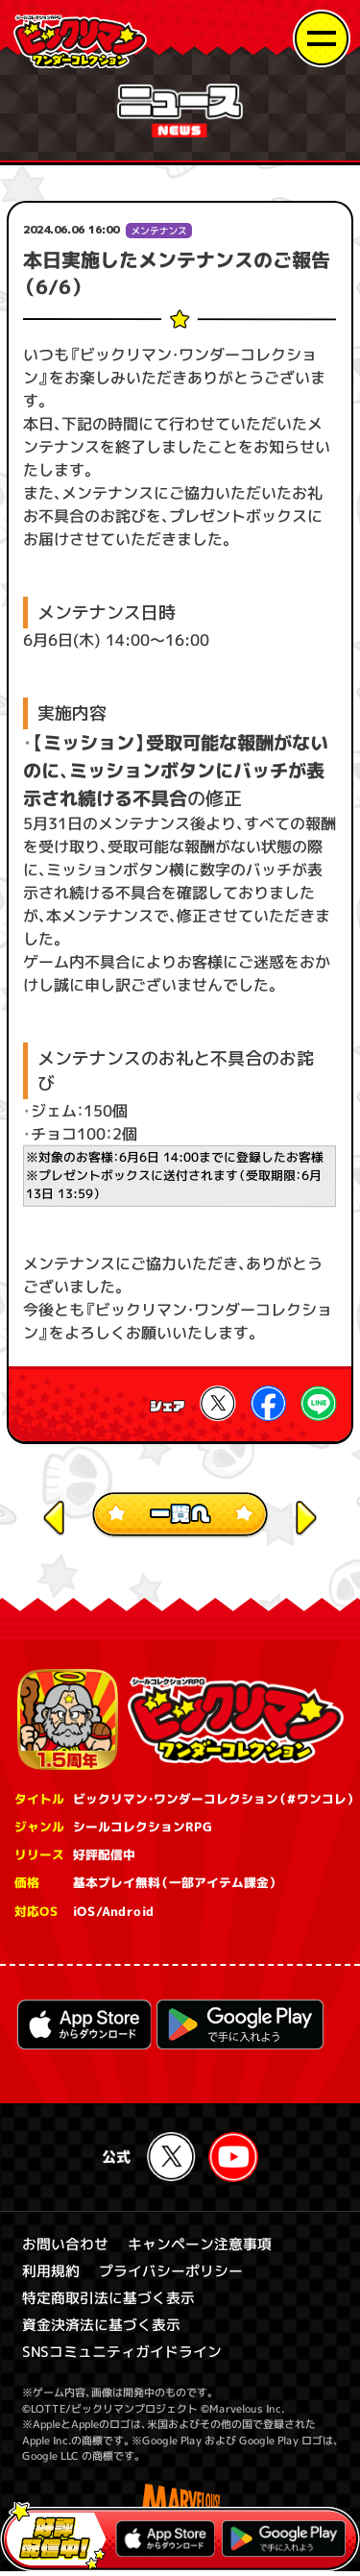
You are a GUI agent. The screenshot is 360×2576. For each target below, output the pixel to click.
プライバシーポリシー (170, 2273)
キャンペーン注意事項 (199, 2246)
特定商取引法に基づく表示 (107, 2301)
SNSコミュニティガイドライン (121, 2355)
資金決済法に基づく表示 (100, 2328)
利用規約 (50, 2273)
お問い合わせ (64, 2246)
